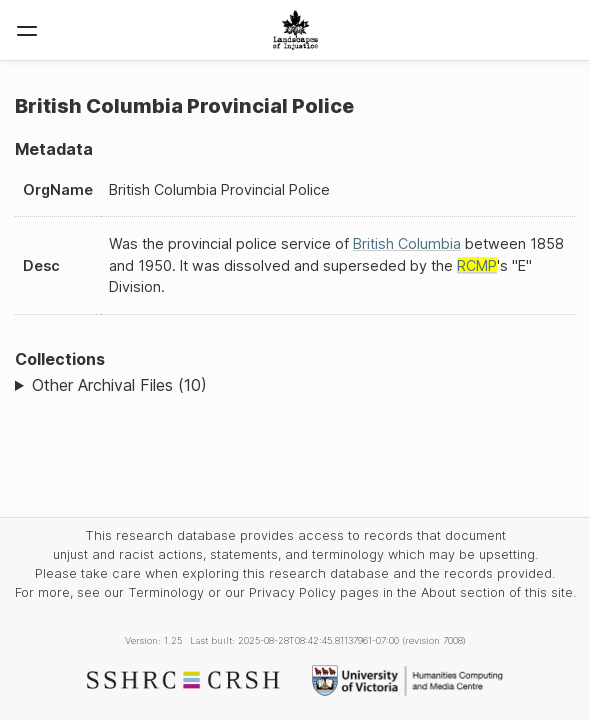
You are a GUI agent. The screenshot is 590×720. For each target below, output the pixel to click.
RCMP (477, 265)
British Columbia (407, 243)
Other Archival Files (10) (119, 385)
